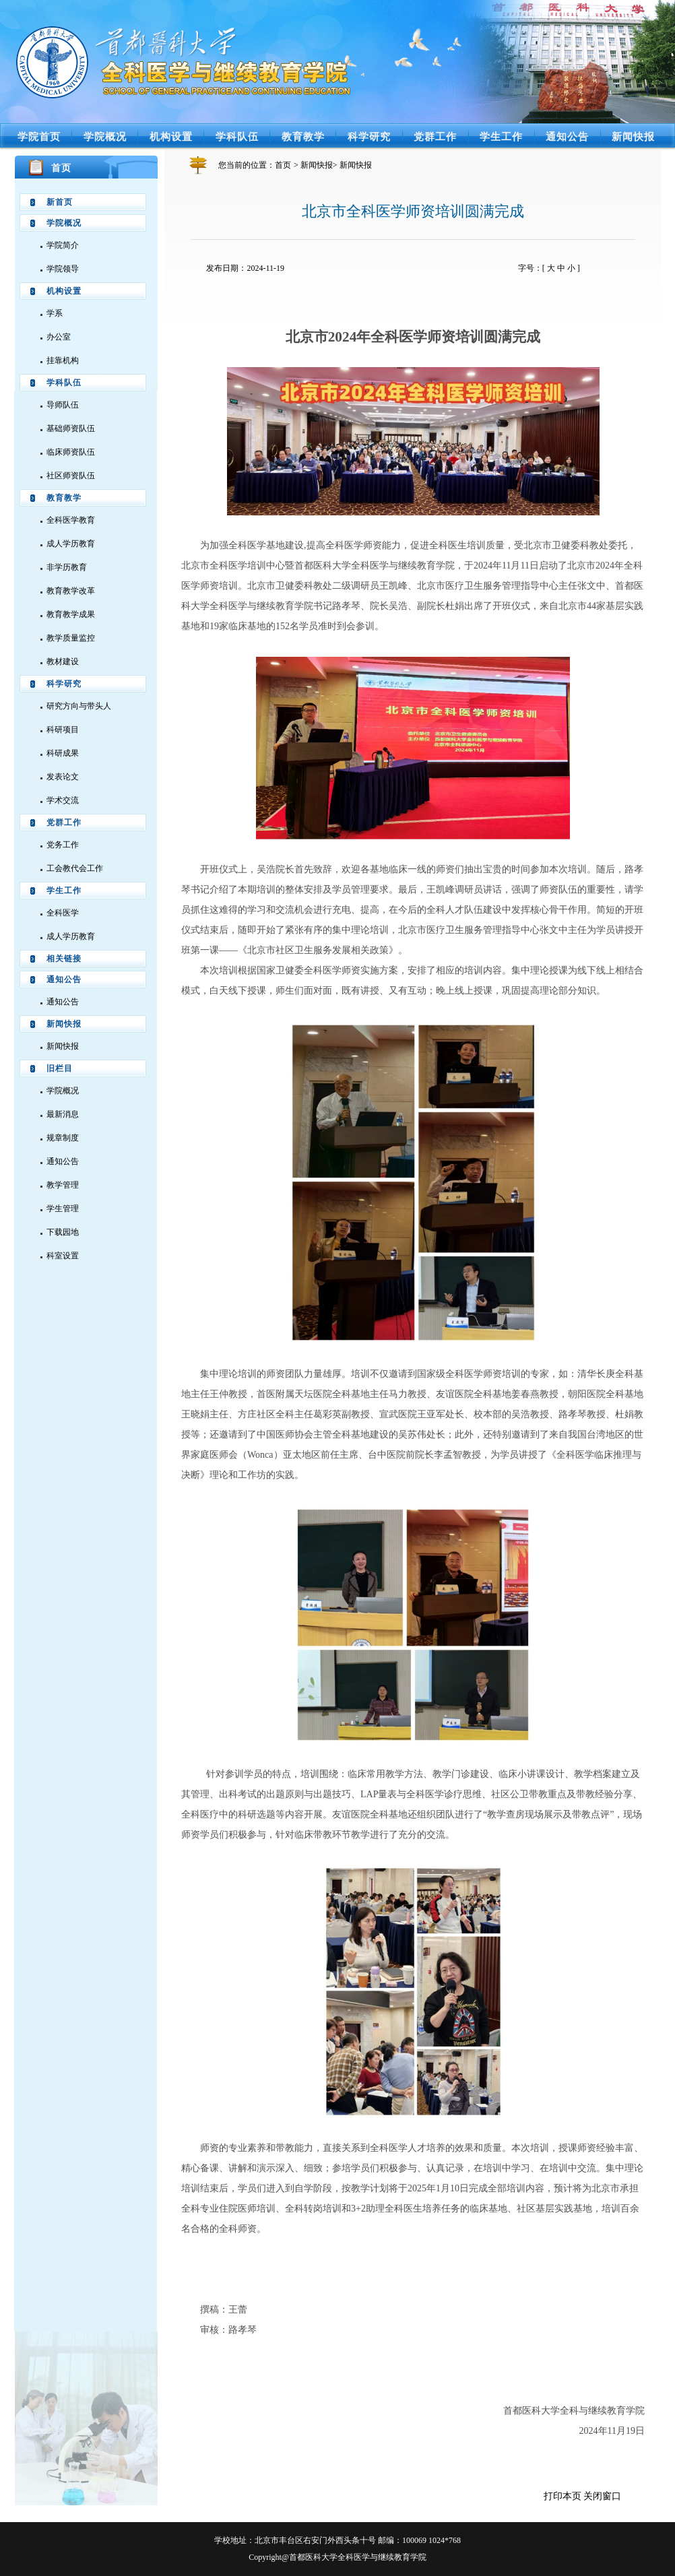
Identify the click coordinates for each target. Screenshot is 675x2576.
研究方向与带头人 (78, 706)
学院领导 (62, 268)
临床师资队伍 (70, 452)
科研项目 (62, 729)
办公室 (58, 337)
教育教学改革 (70, 590)
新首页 (59, 202)
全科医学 (62, 912)
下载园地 (62, 1232)
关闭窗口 (602, 2496)
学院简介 (62, 245)
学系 (54, 313)
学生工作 (501, 136)
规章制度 (62, 1137)
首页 (283, 165)
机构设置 (171, 136)
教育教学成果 (70, 614)
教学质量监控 (70, 638)
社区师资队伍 (70, 475)
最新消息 (62, 1114)
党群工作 (435, 136)
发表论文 (62, 776)
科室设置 (62, 1255)
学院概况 (105, 136)
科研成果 (62, 753)
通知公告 (567, 136)
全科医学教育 (70, 520)
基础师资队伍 (70, 428)
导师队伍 (62, 405)
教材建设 (62, 661)
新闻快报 (633, 136)
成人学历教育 (70, 543)
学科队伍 (237, 136)
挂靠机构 (62, 360)
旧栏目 (59, 1068)
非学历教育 (66, 567)
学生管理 (62, 1208)
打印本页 (562, 2496)
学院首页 (39, 136)
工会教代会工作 (74, 868)
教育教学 (303, 136)
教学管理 (62, 1185)
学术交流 (62, 800)
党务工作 (62, 844)
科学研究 (369, 136)
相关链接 (64, 958)
